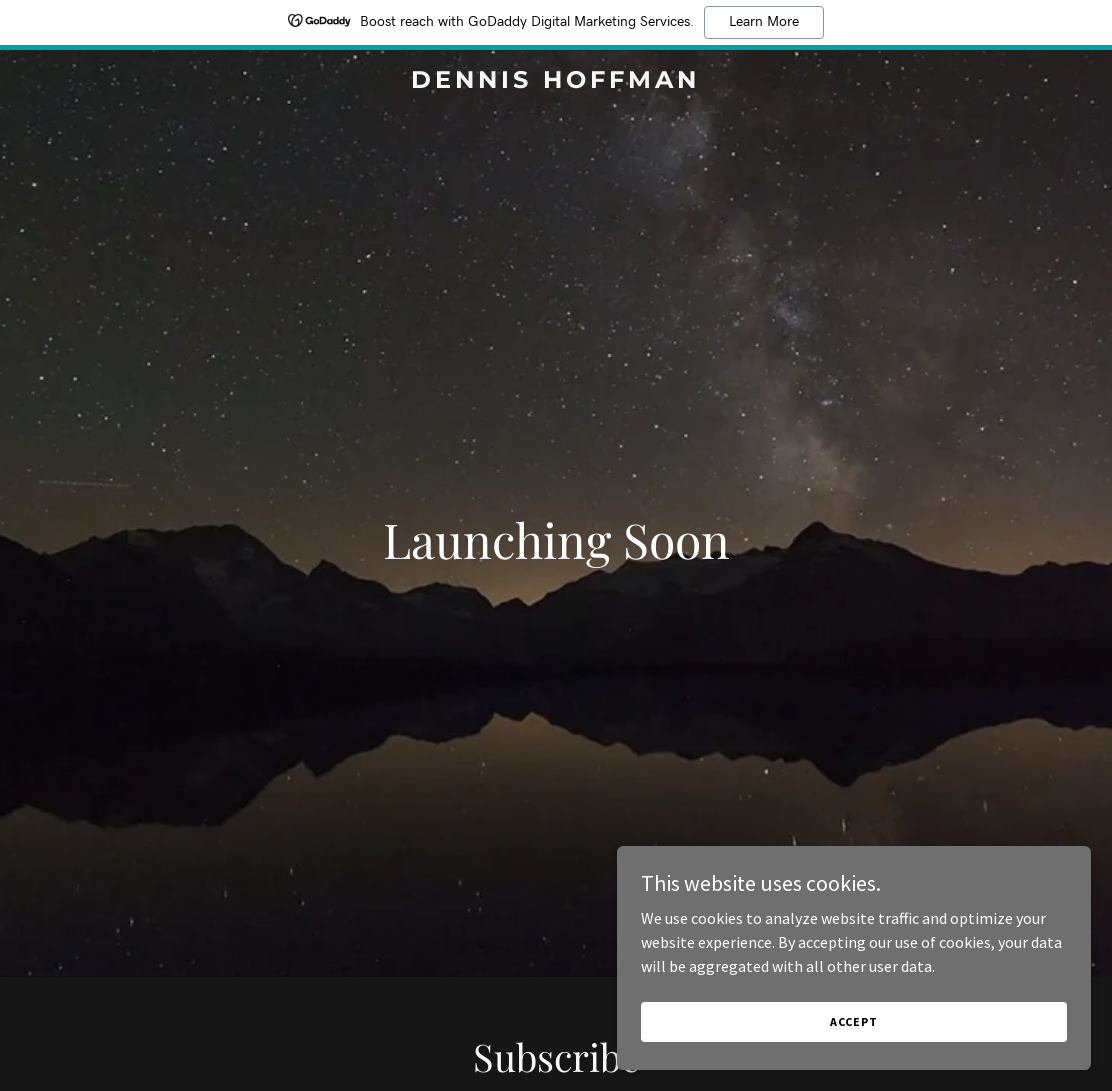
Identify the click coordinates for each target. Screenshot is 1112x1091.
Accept (888, 1019)
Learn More (764, 22)
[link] (556, 82)
